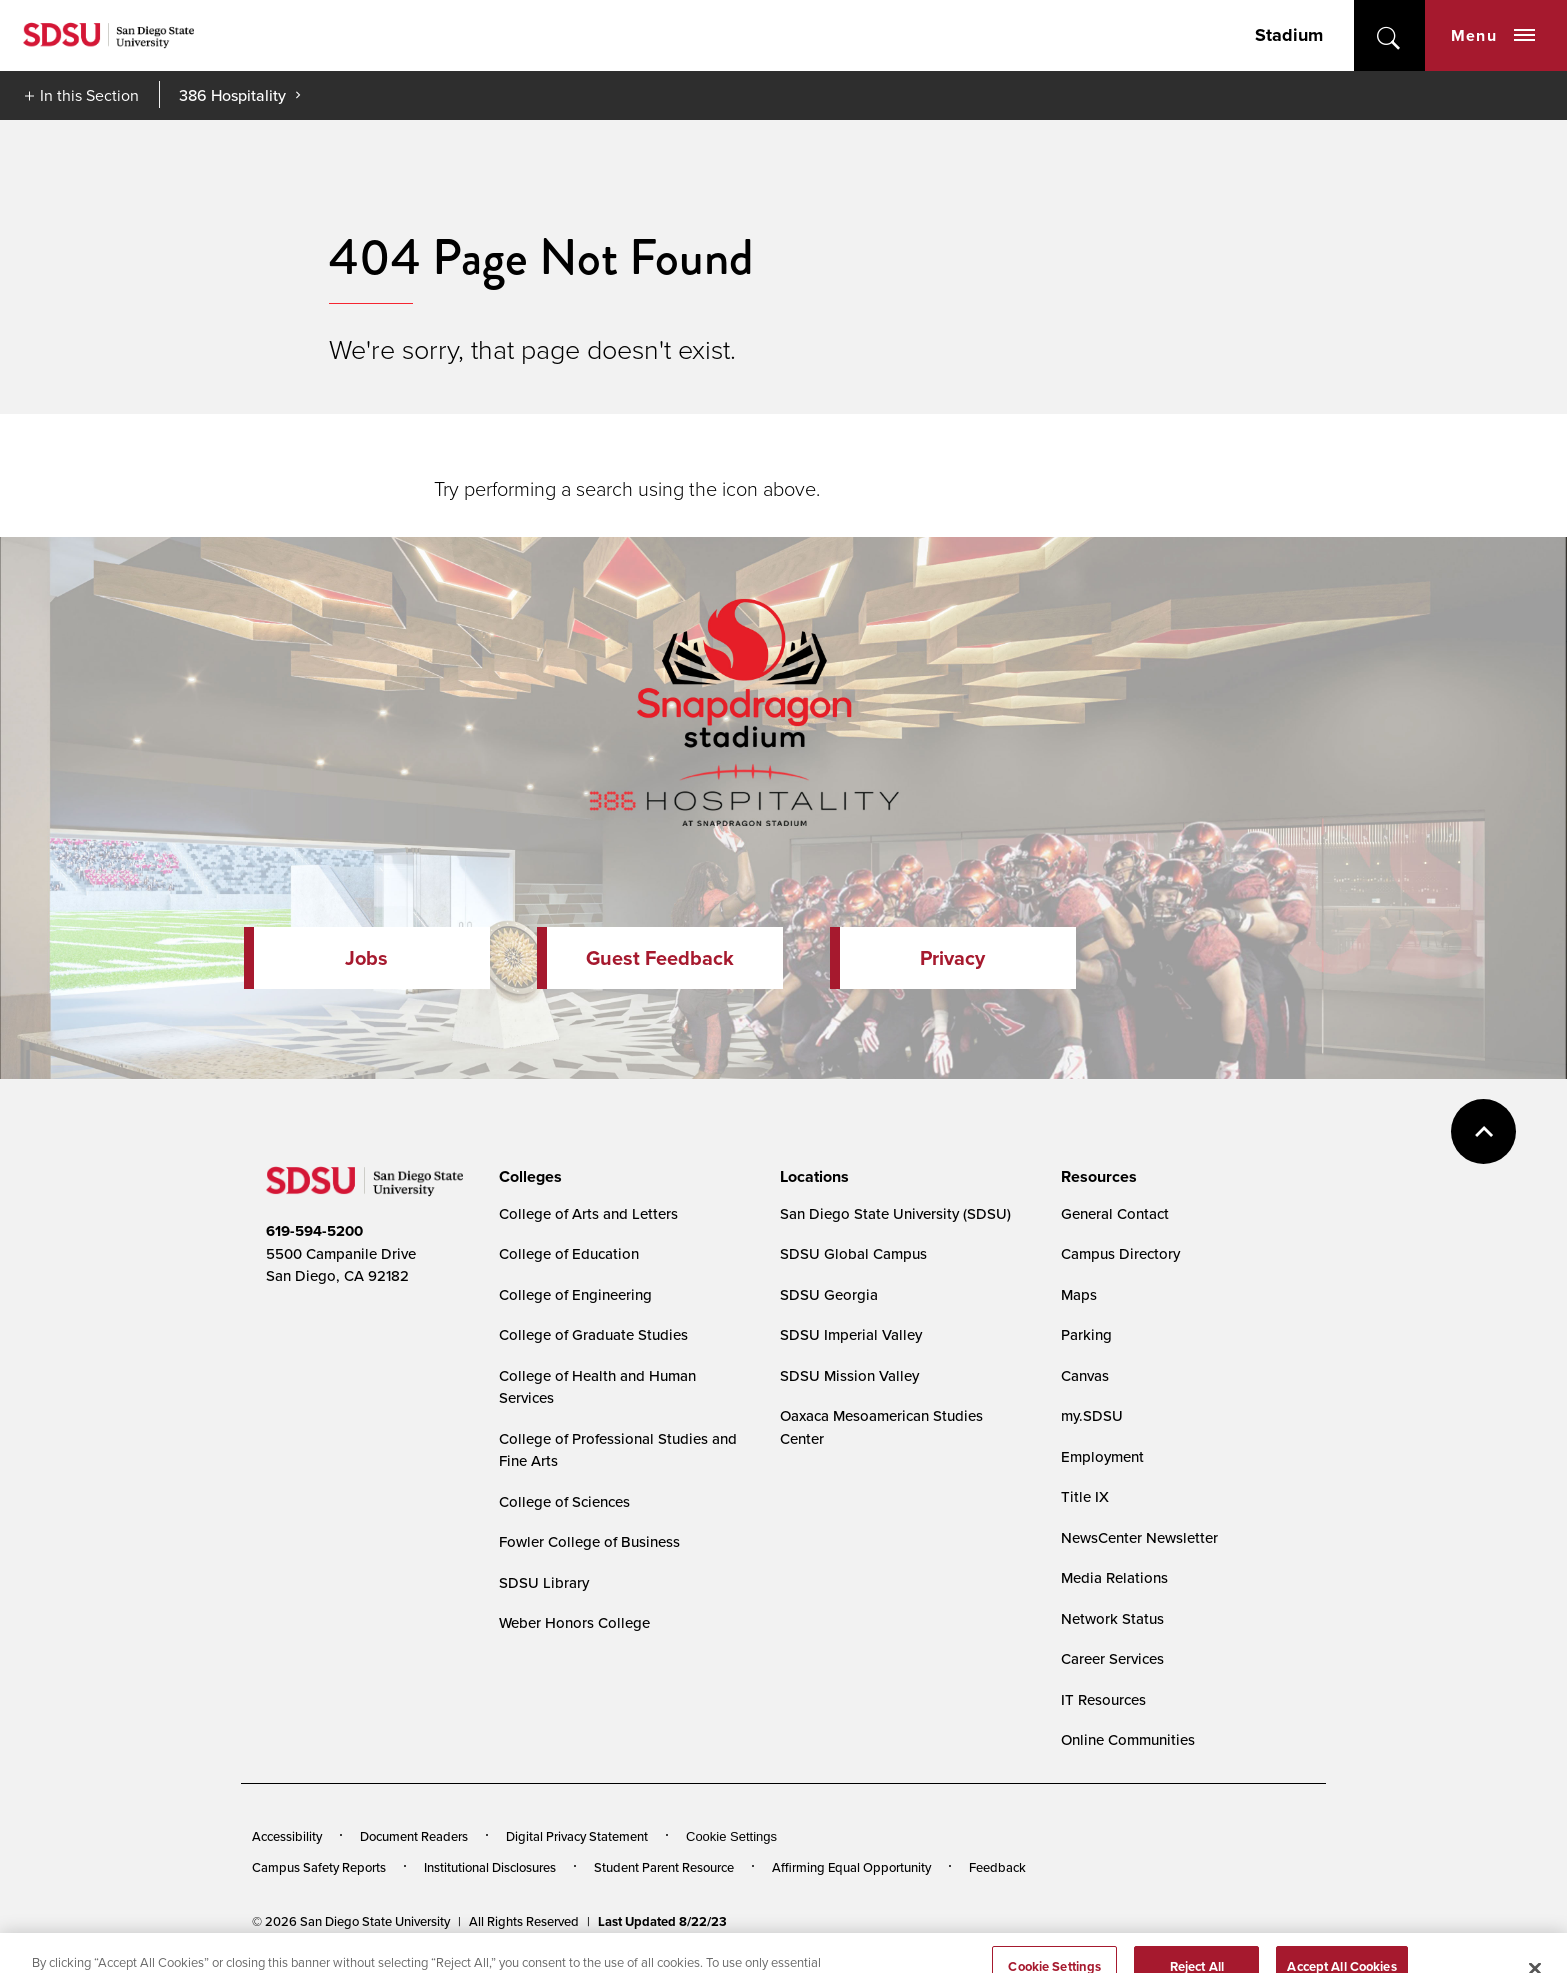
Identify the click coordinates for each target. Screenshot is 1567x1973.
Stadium (1289, 35)
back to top (1483, 1131)
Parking (1086, 1334)
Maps (1079, 1294)
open (1389, 35)
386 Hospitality (232, 95)
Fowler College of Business (589, 1541)
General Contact (1115, 1213)
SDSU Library (544, 1582)
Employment (1102, 1456)
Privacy (952, 958)
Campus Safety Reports (319, 1867)
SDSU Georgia (829, 1294)
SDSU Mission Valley (849, 1375)
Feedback (997, 1867)
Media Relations (1114, 1577)
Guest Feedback (660, 958)
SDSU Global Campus (853, 1253)
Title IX (1085, 1496)
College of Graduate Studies (593, 1334)
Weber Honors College (574, 1622)
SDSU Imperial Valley (851, 1334)
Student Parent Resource (664, 1867)
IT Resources (1103, 1699)
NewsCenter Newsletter (1139, 1537)
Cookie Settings (731, 1836)
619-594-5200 (314, 1231)
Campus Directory (1120, 1253)
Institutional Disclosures (490, 1867)
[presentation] (527, 1177)
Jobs (366, 958)
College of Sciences (564, 1501)
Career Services (1112, 1658)
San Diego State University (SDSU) (895, 1213)
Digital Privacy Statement (577, 1836)
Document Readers (414, 1836)
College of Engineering (575, 1294)
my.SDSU (1092, 1415)
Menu (1493, 35)
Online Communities (1128, 1739)
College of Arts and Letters (588, 1213)
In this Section (89, 95)
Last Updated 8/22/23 (662, 1921)
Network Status (1112, 1618)
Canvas (1085, 1375)
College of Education (569, 1253)
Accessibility (287, 1836)
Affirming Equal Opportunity (851, 1867)
